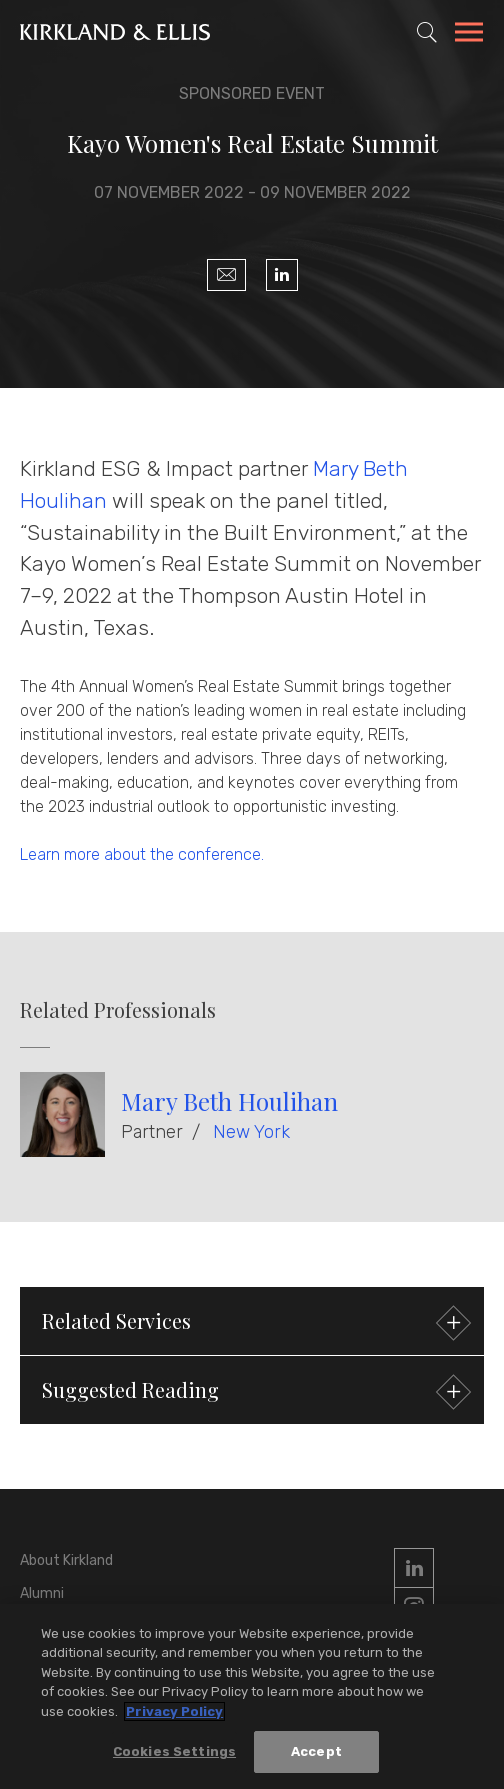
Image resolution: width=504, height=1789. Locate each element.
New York (251, 1132)
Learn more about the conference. (142, 854)
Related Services (254, 1323)
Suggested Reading (254, 1392)
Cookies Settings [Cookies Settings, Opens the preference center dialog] (174, 1751)
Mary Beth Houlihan (229, 1101)
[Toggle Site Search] (427, 32)
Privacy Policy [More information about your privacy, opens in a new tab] (174, 1711)
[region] (252, 1696)
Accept (316, 1751)
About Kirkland (66, 1560)
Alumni (42, 1593)
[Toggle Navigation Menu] (469, 35)
